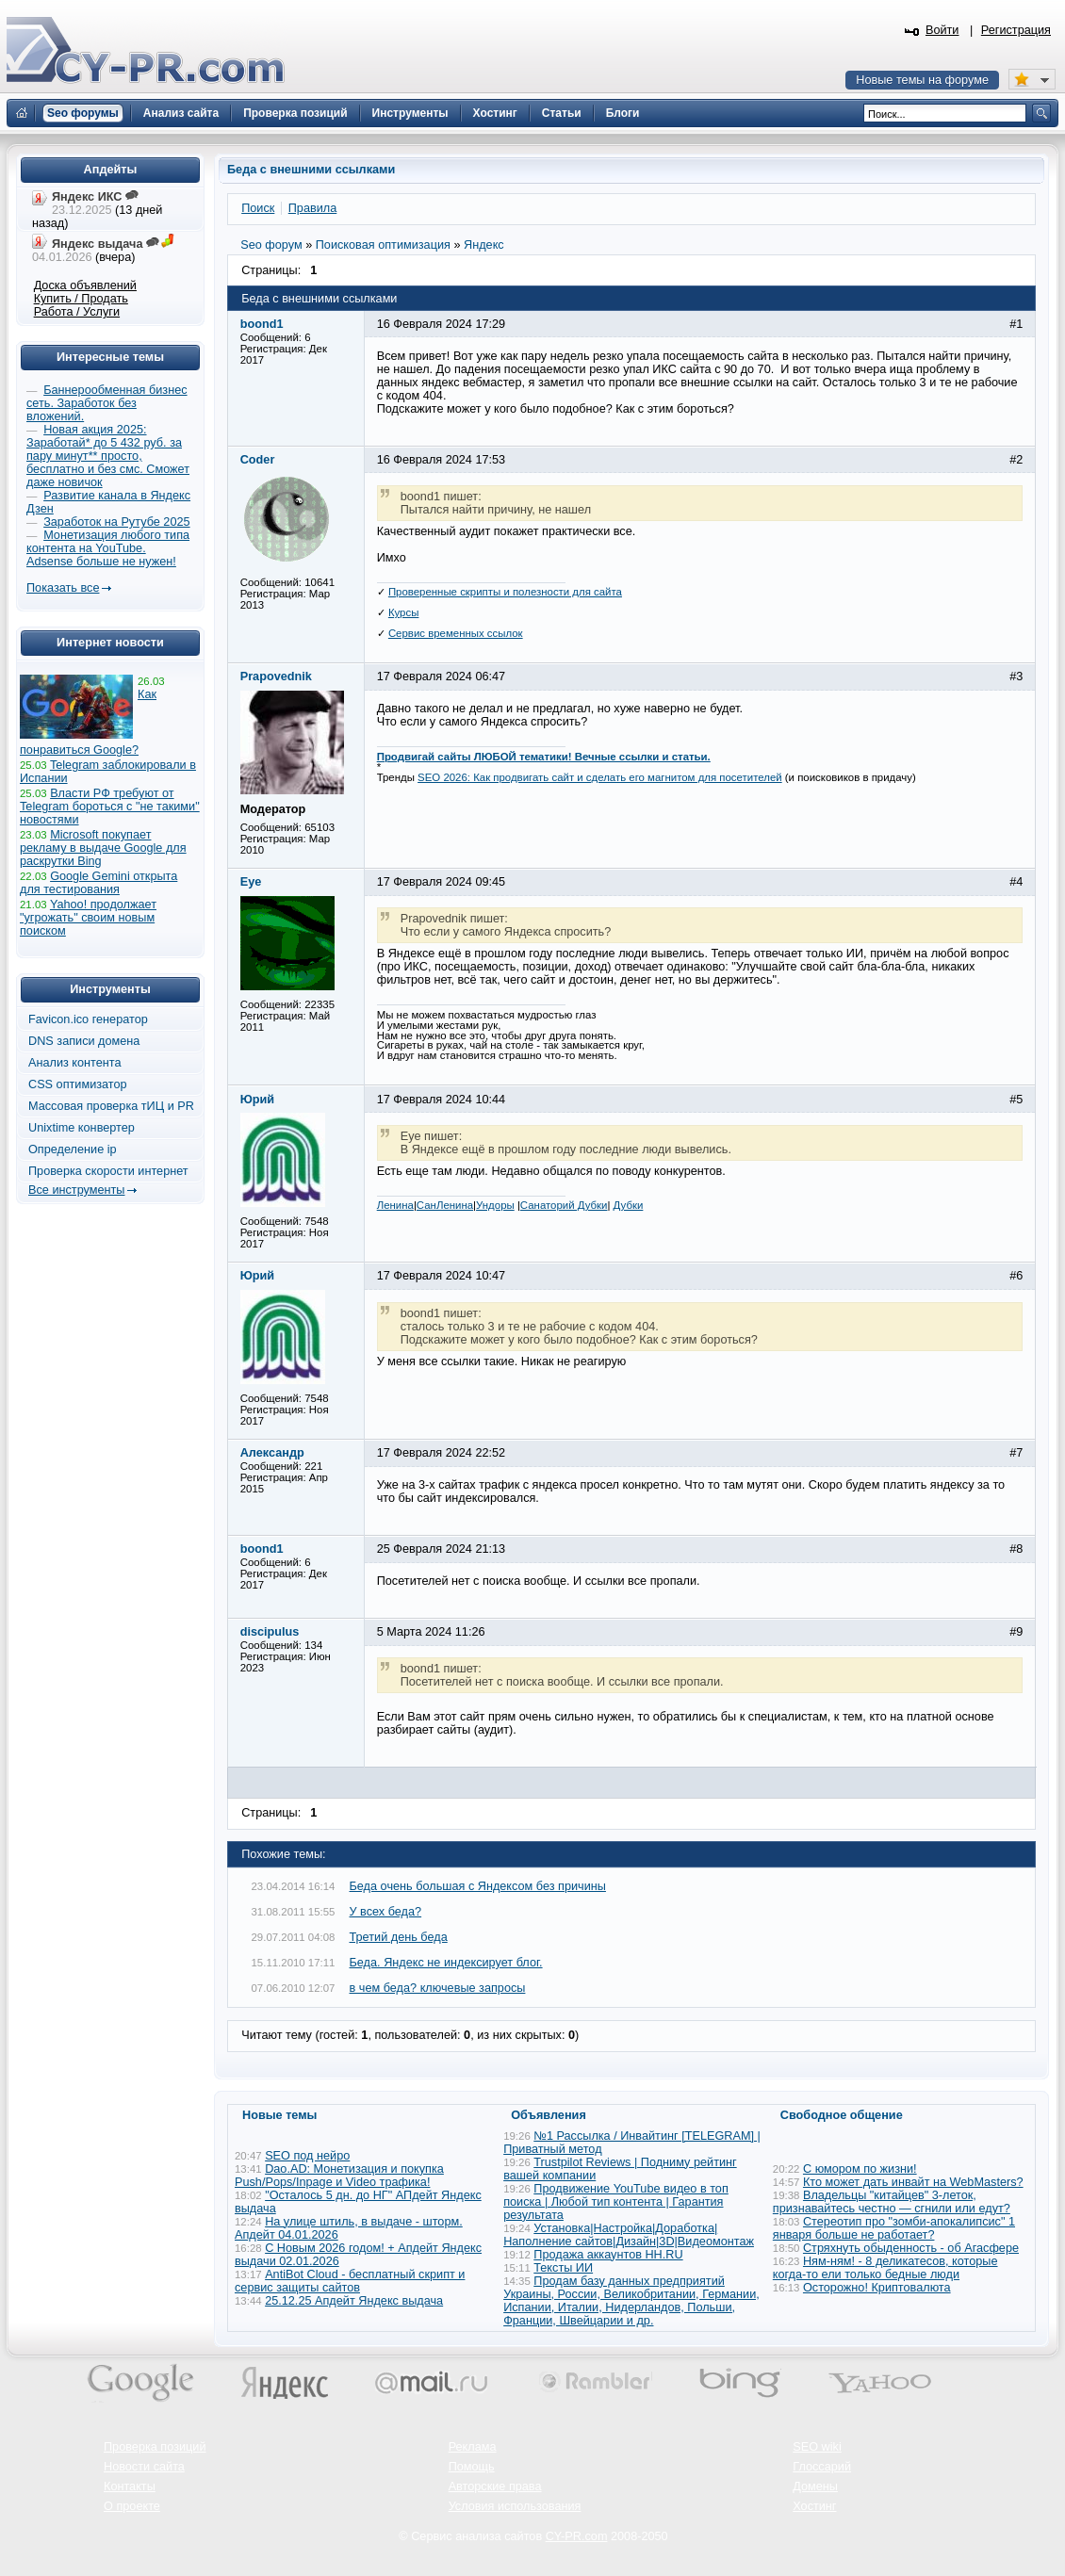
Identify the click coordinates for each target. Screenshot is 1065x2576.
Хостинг (814, 2506)
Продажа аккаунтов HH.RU (607, 2254)
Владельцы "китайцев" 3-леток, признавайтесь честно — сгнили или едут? (891, 2202)
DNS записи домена (83, 1041)
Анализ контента (75, 1062)
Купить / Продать (81, 298)
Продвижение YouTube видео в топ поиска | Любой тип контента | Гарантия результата (616, 2202)
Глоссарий (822, 2466)
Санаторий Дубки (564, 1205)
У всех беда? (386, 1911)
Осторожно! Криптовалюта (877, 2287)
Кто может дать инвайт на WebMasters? (913, 2182)
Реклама (473, 2447)
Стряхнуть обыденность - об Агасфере (911, 2248)
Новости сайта (144, 2466)
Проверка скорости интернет (108, 1171)
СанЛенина (445, 1205)
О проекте (132, 2506)
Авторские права (495, 2486)
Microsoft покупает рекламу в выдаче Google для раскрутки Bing (103, 848)
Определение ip (72, 1149)
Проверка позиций (154, 2447)
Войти (942, 30)
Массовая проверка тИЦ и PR (111, 1106)
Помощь (472, 2466)
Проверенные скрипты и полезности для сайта (505, 591)
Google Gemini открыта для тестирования (98, 883)
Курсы (403, 612)
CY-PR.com (577, 2536)
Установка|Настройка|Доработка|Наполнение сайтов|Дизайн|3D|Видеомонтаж (628, 2235)
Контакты (130, 2486)
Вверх (952, 2510)
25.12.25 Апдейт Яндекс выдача (354, 2300)
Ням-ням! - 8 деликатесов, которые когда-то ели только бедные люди (885, 2268)
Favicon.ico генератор (88, 1019)
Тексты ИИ (563, 2267)
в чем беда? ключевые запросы (438, 1988)
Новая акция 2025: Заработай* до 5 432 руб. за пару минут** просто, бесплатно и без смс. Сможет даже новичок (107, 456)
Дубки (629, 1205)
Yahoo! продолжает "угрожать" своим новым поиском (88, 917)
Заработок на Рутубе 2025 (116, 522)
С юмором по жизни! (860, 2169)
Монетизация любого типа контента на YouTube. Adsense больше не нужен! (107, 548)
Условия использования (515, 2506)
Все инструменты (76, 1190)
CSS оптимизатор (77, 1084)
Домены (815, 2486)
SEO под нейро (307, 2155)
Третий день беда (399, 1937)
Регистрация (1016, 30)
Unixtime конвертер (81, 1127)
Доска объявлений (85, 285)
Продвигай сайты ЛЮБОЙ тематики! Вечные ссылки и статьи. (544, 756)
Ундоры (495, 1205)
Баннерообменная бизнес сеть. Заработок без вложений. (107, 403)
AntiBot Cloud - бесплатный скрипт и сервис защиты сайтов (350, 2281)
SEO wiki (817, 2447)
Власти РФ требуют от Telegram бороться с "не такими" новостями (110, 806)
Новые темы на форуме (922, 80)
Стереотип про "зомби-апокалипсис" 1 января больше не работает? (894, 2228)
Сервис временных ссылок (455, 633)
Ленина (395, 1205)
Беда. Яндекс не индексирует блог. (446, 1962)
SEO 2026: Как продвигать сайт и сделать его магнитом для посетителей (600, 777)
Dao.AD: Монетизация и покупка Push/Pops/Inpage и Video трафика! (339, 2175)
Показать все (62, 588)
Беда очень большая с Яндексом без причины (478, 1886)
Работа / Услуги (77, 311)
